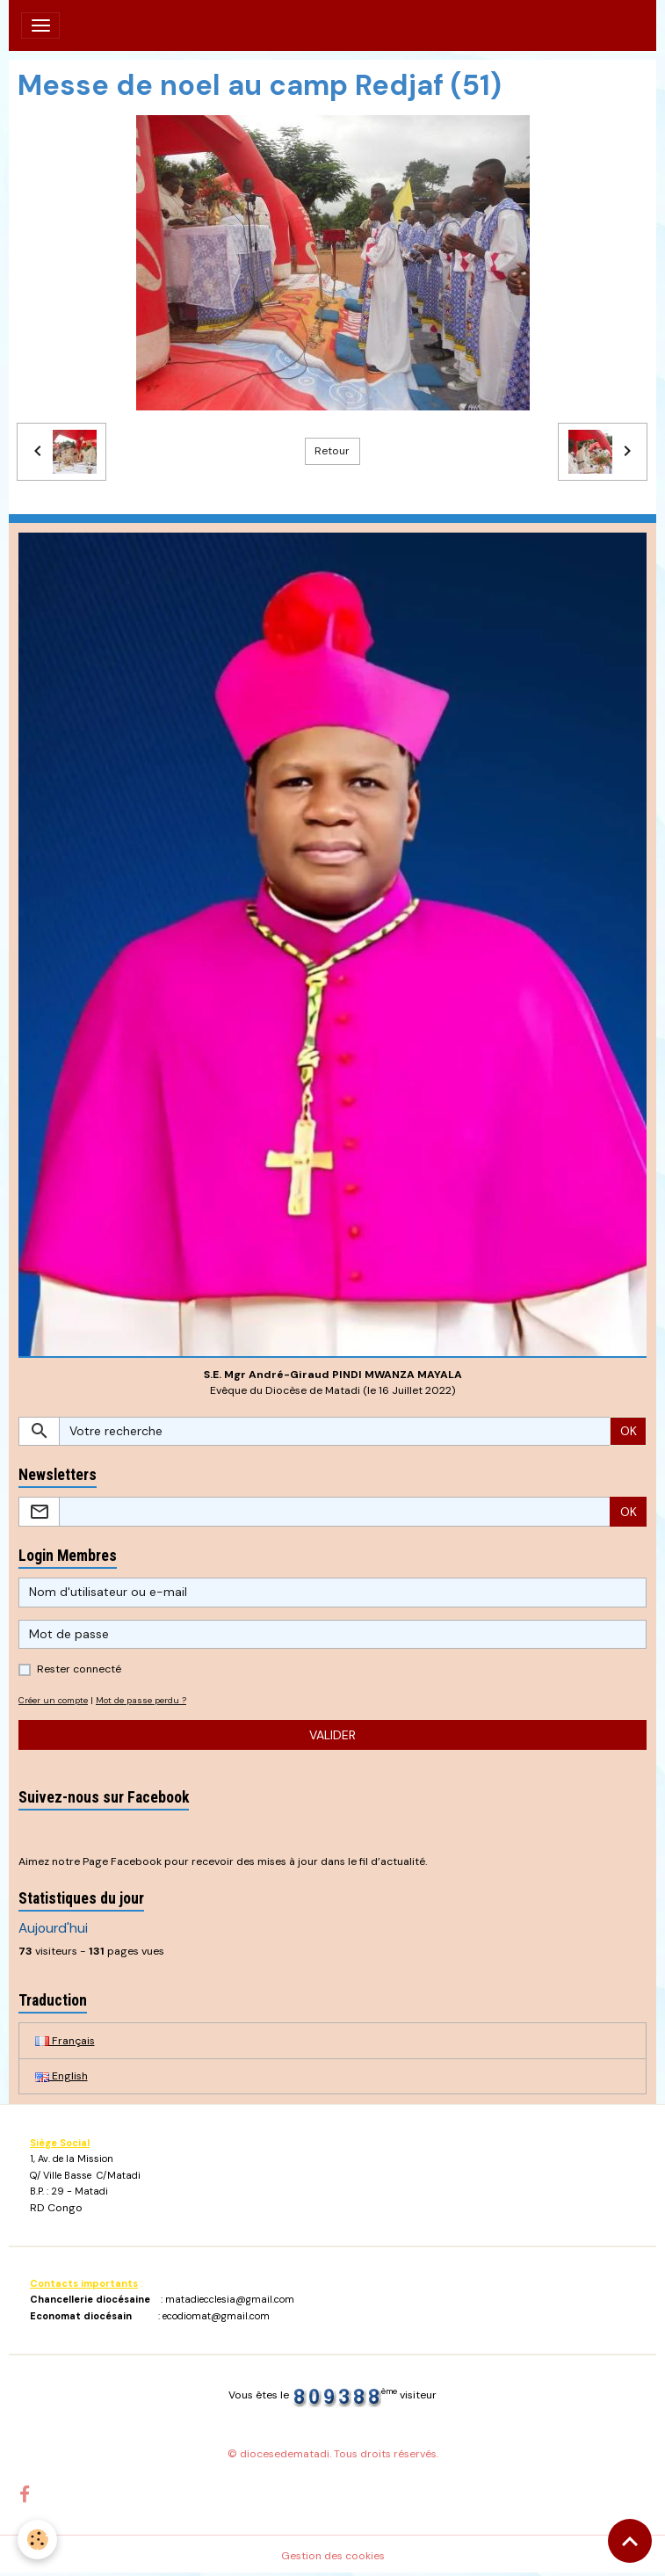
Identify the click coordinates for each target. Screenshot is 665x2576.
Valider (332, 1735)
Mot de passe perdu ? (141, 1700)
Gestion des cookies (333, 2556)
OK (628, 1431)
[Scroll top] (630, 2541)
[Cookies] (37, 2539)
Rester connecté (79, 1669)
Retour (332, 451)
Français (65, 2041)
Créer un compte (53, 1700)
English (61, 2076)
